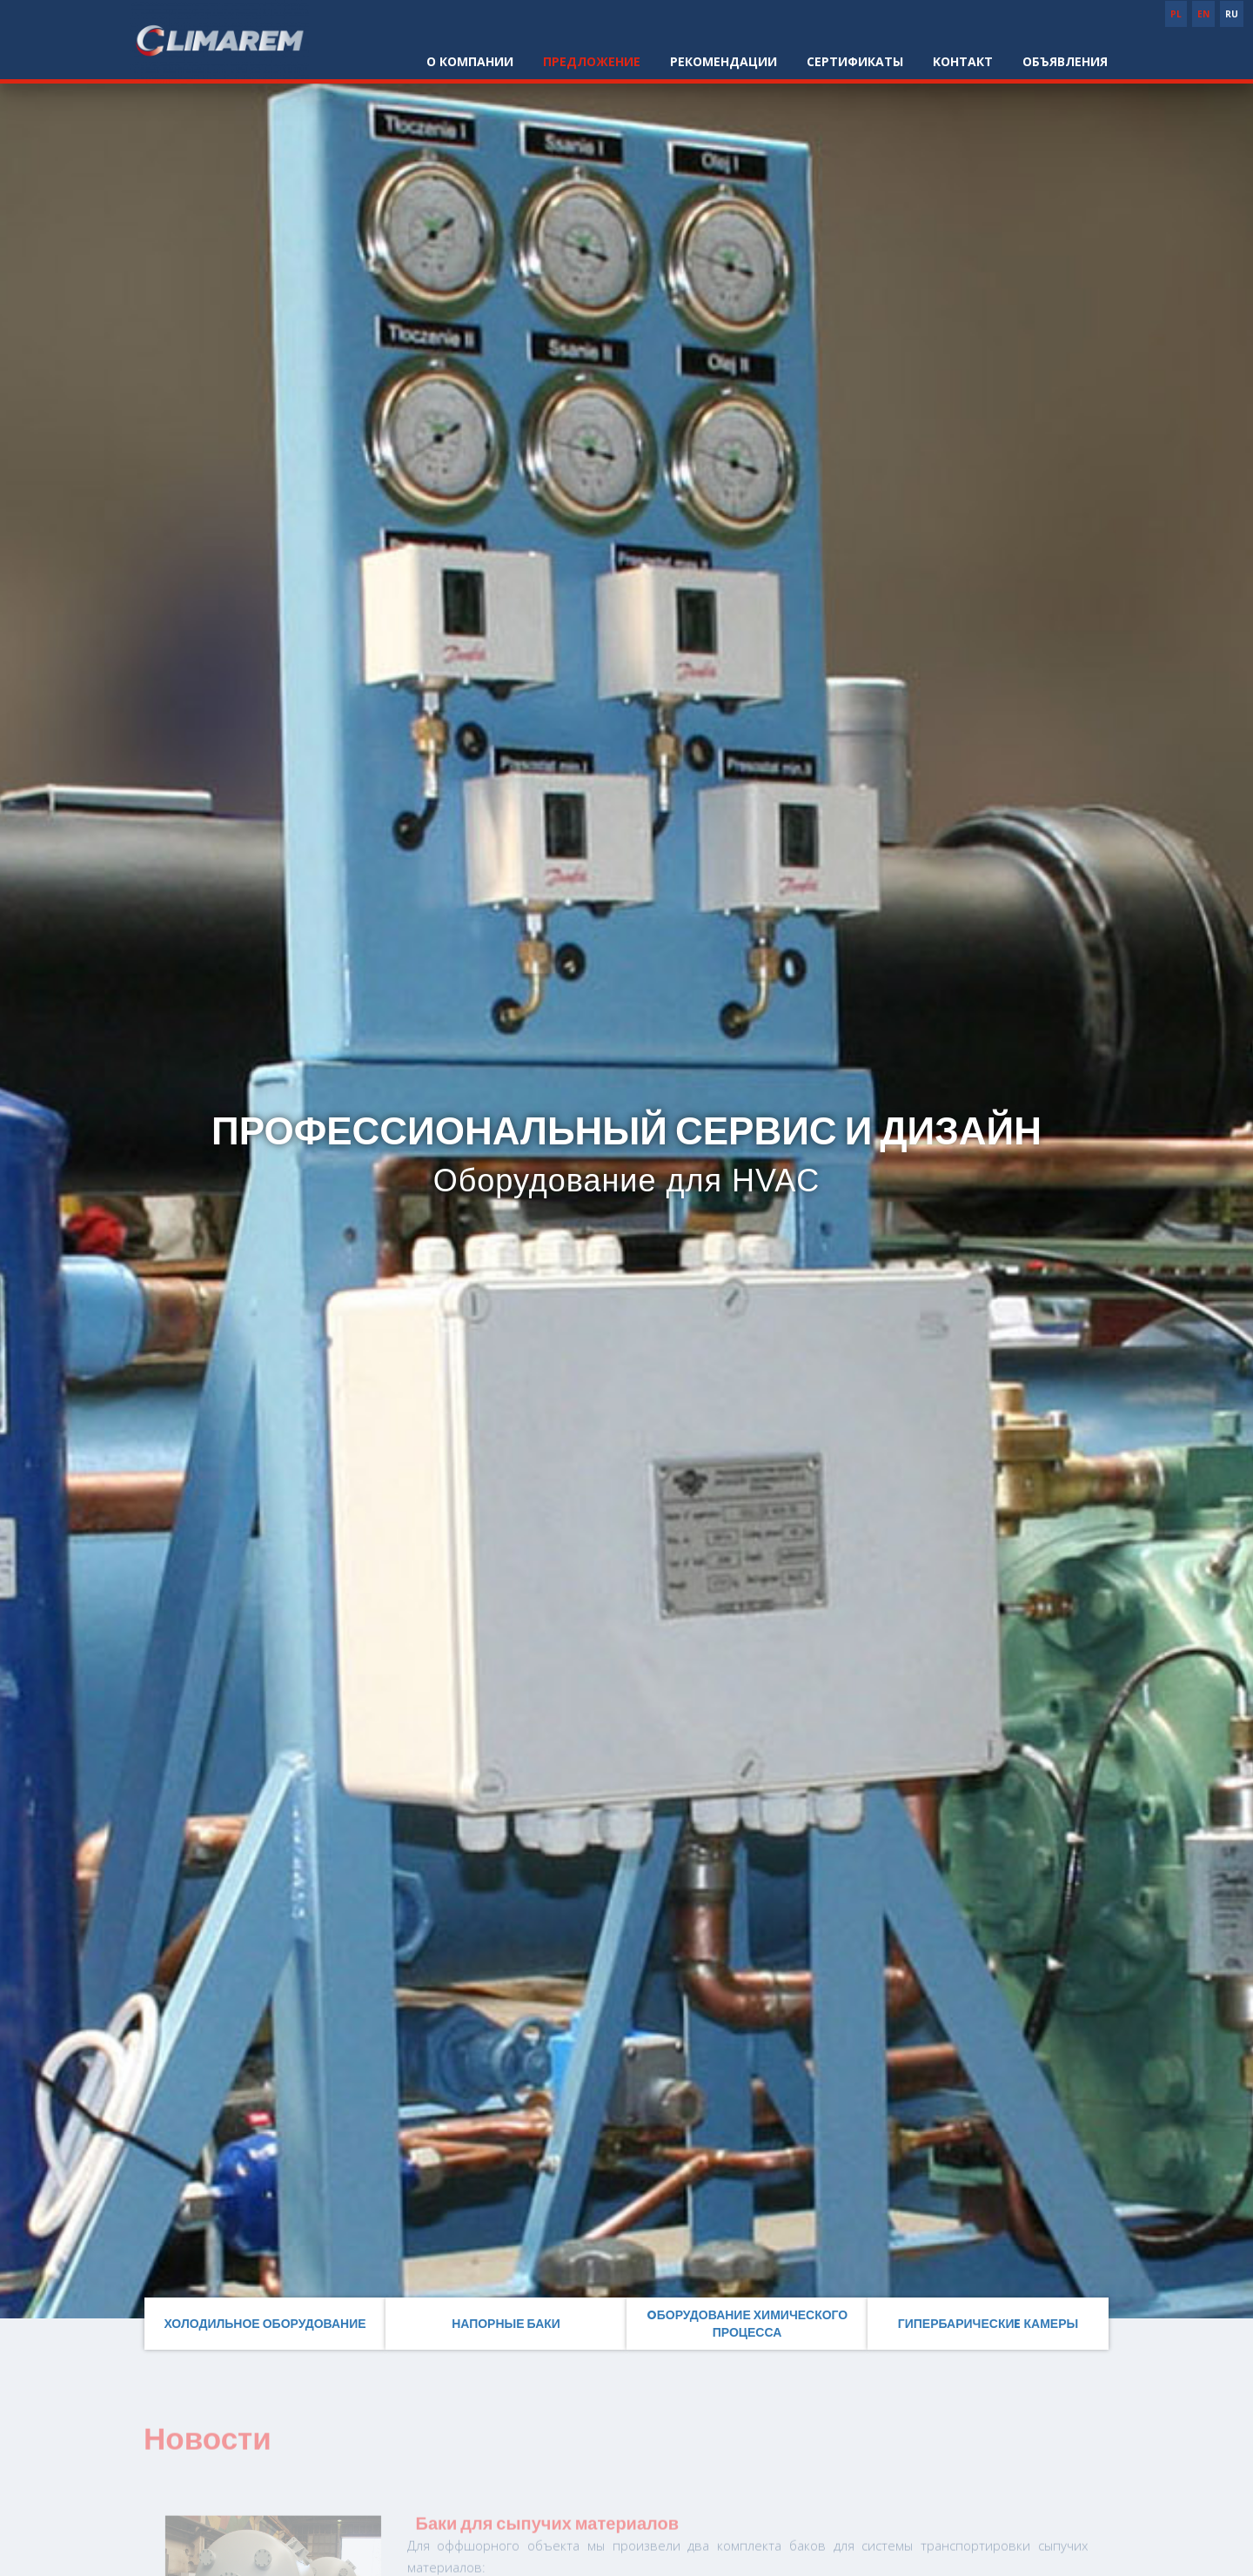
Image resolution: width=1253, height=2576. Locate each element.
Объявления (1065, 61)
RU (1231, 14)
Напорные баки (506, 2323)
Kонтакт (963, 61)
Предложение (591, 61)
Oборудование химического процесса (747, 2323)
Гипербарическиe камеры (988, 2323)
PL (1176, 14)
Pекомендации (723, 61)
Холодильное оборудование (264, 2323)
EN (1203, 14)
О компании (469, 61)
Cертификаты (855, 61)
